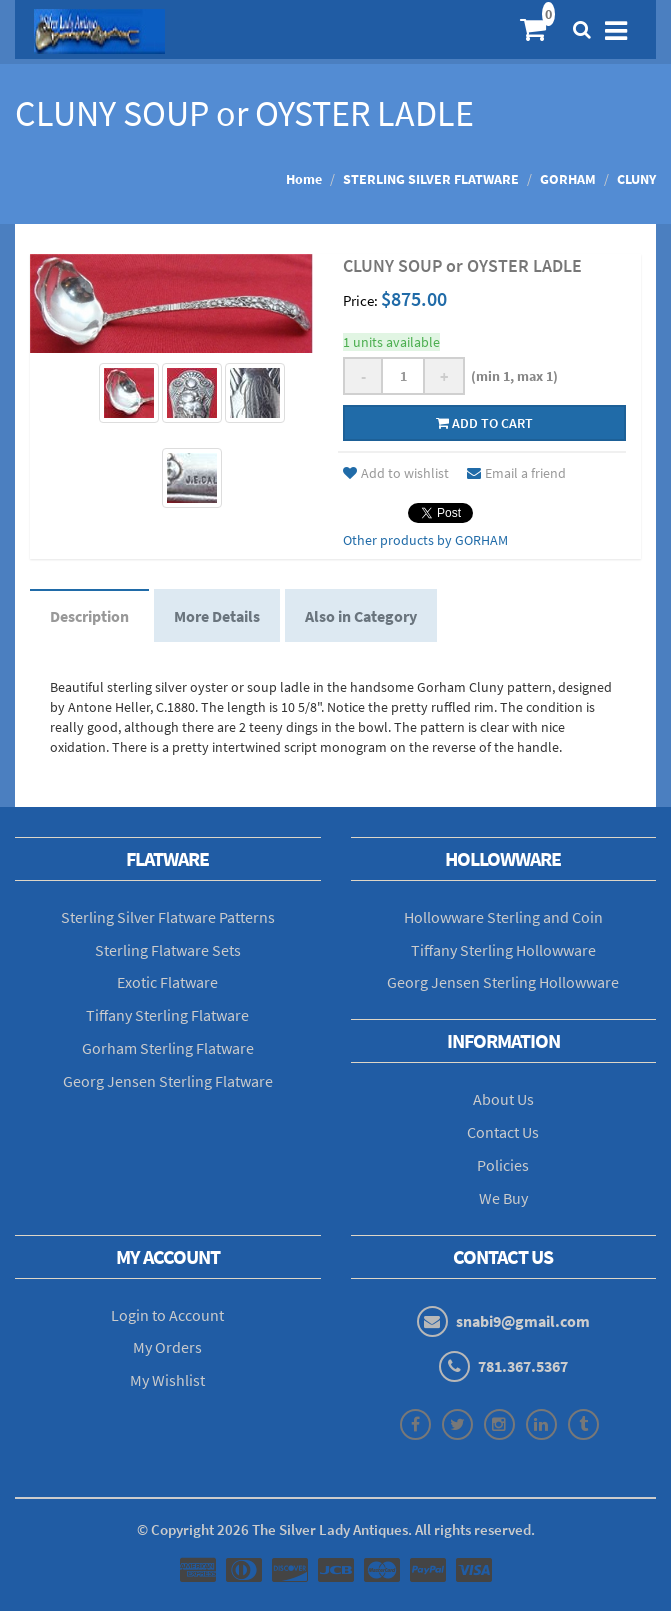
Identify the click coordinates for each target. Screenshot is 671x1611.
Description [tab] (89, 616)
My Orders (167, 1347)
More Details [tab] (217, 616)
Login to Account (167, 1315)
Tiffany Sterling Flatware (167, 1015)
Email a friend (516, 473)
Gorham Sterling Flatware (168, 1048)
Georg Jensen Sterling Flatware (168, 1081)
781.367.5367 (523, 1366)
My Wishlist (167, 1380)
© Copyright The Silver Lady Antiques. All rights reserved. (336, 1529)
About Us (503, 1099)
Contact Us (503, 1132)
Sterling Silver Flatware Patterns (168, 917)
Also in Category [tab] (361, 616)
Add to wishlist (396, 473)
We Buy (503, 1198)
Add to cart (484, 423)
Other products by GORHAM (425, 540)
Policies (503, 1165)
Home (304, 179)
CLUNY (636, 179)
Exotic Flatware (167, 982)
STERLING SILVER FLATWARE (431, 179)
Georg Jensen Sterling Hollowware (503, 982)
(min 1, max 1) (511, 376)
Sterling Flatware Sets (168, 950)
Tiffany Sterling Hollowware (503, 950)
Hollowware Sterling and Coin (503, 917)
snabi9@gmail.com (523, 1321)
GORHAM (568, 179)
